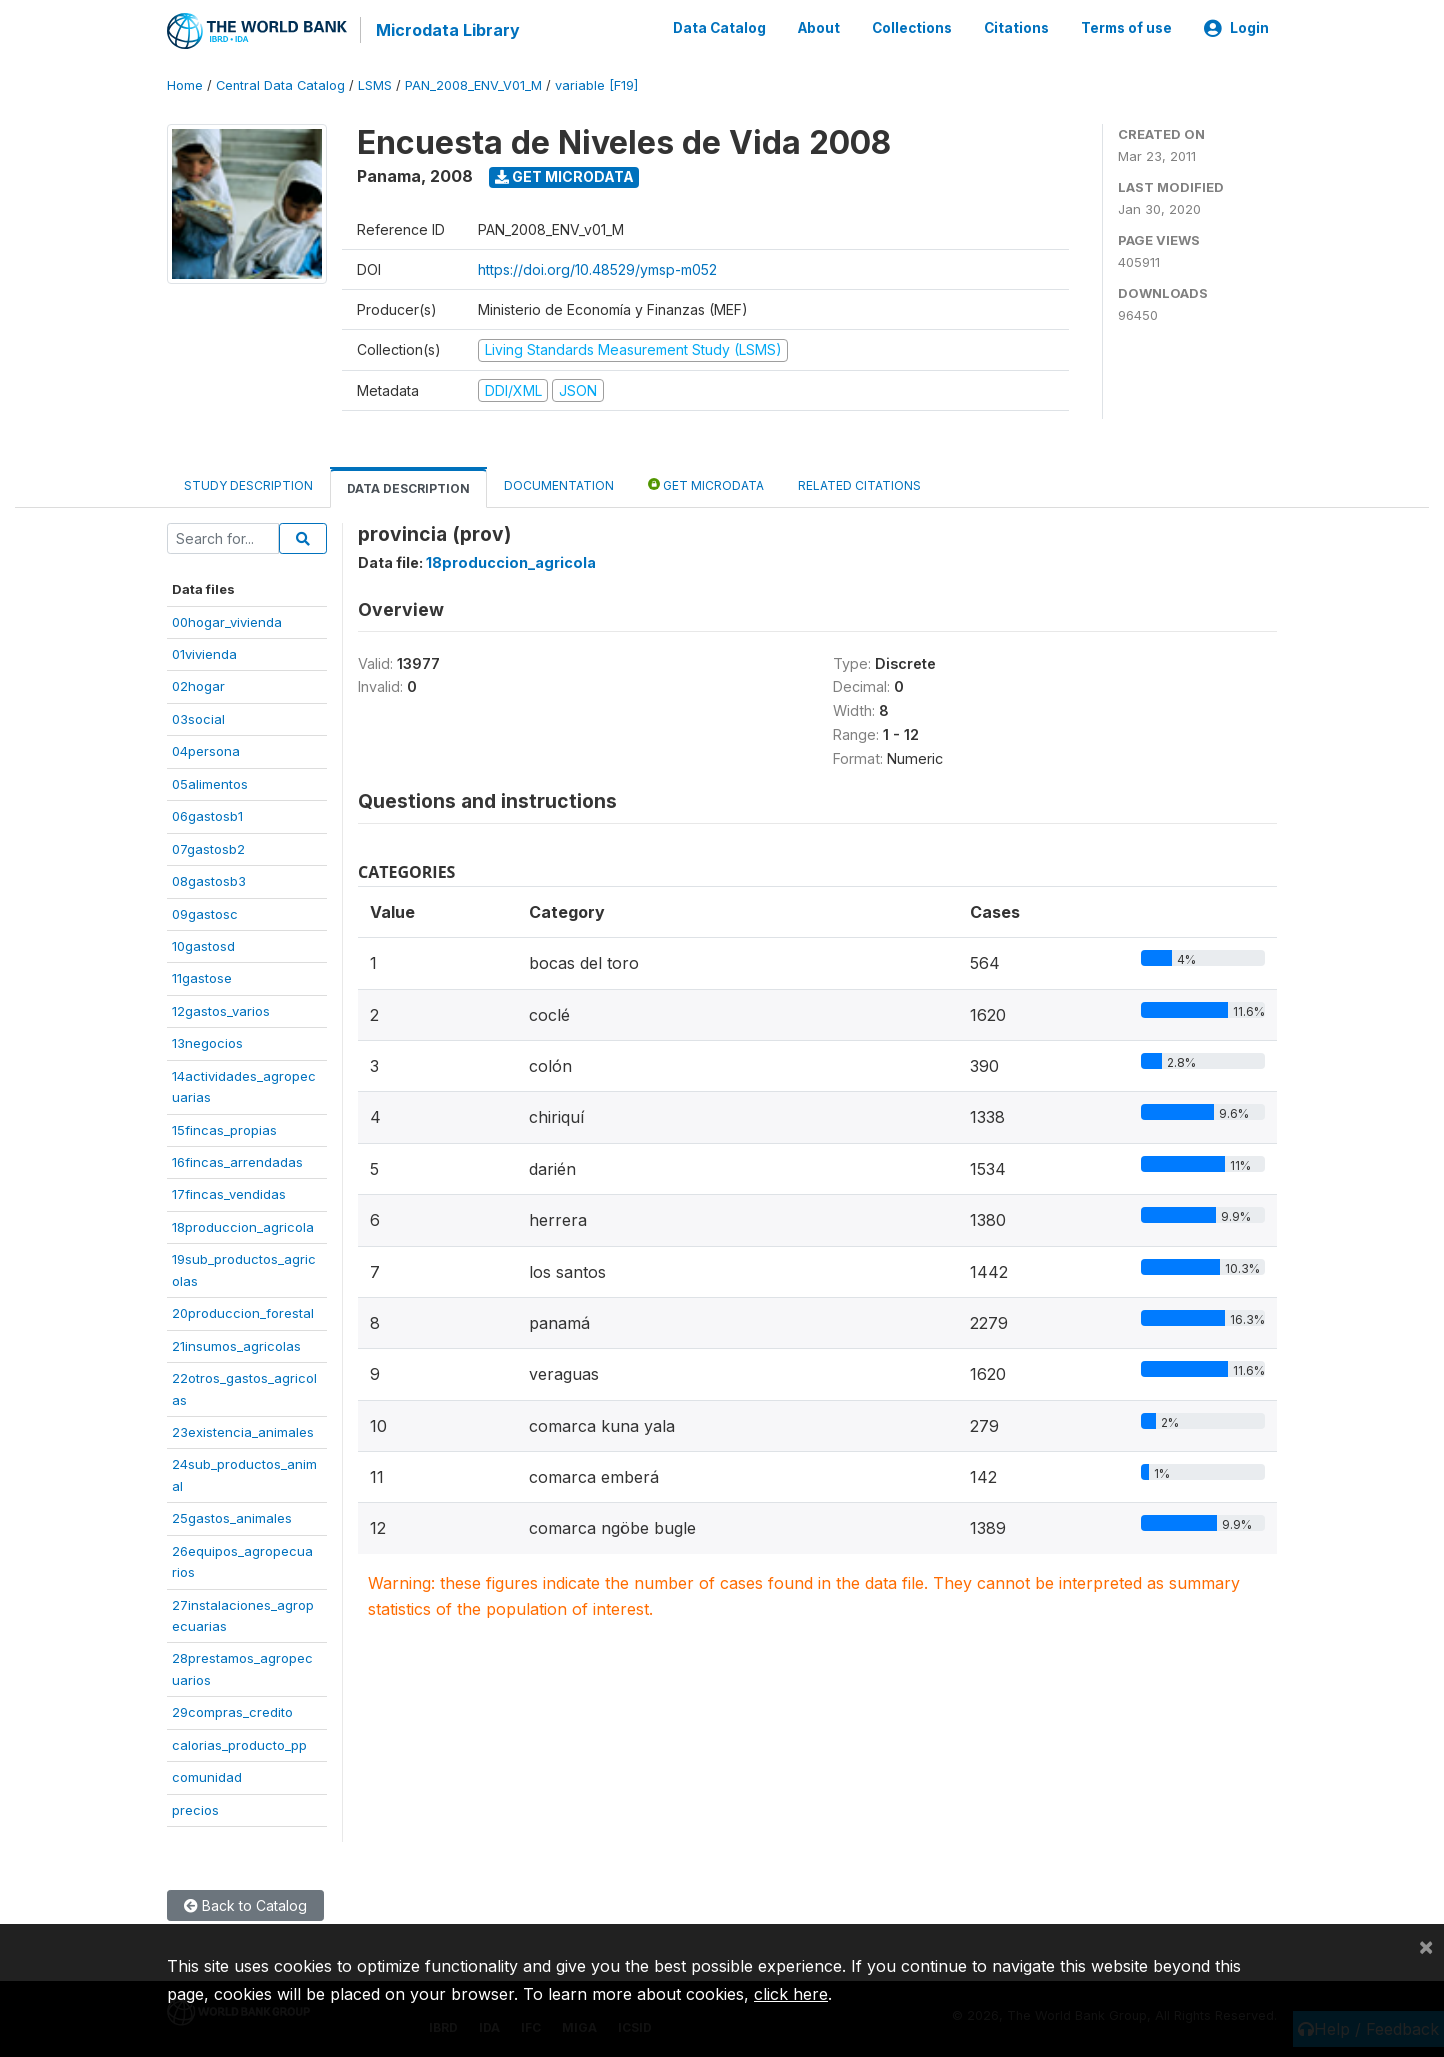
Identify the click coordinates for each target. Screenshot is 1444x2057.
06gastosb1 (207, 815)
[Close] (1426, 1946)
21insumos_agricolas (236, 1344)
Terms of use (1126, 28)
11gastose (202, 977)
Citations (1016, 28)
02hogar (198, 685)
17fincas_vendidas (229, 1193)
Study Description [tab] (248, 484)
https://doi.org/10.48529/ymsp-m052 (597, 268)
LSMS (375, 84)
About (819, 28)
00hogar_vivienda (227, 620)
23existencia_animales (243, 1431)
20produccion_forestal (243, 1312)
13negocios (207, 1042)
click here (791, 1994)
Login (1236, 28)
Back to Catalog (245, 1904)
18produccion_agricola (243, 1226)
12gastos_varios (221, 1009)
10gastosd (203, 945)
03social (198, 718)
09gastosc (205, 912)
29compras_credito (232, 1711)
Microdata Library (447, 30)
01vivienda (204, 653)
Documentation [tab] (559, 484)
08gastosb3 (209, 880)
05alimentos (210, 782)
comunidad (207, 1776)
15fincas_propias (224, 1128)
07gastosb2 (208, 847)
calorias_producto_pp (239, 1743)
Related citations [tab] (859, 484)
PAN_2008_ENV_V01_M (473, 84)
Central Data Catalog (280, 84)
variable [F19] (596, 84)
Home (185, 84)
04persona (206, 750)
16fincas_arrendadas (237, 1161)
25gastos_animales (232, 1517)
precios (195, 1808)
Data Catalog (719, 28)
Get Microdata (564, 175)
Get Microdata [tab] (706, 483)
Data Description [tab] (408, 487)
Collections (912, 28)
